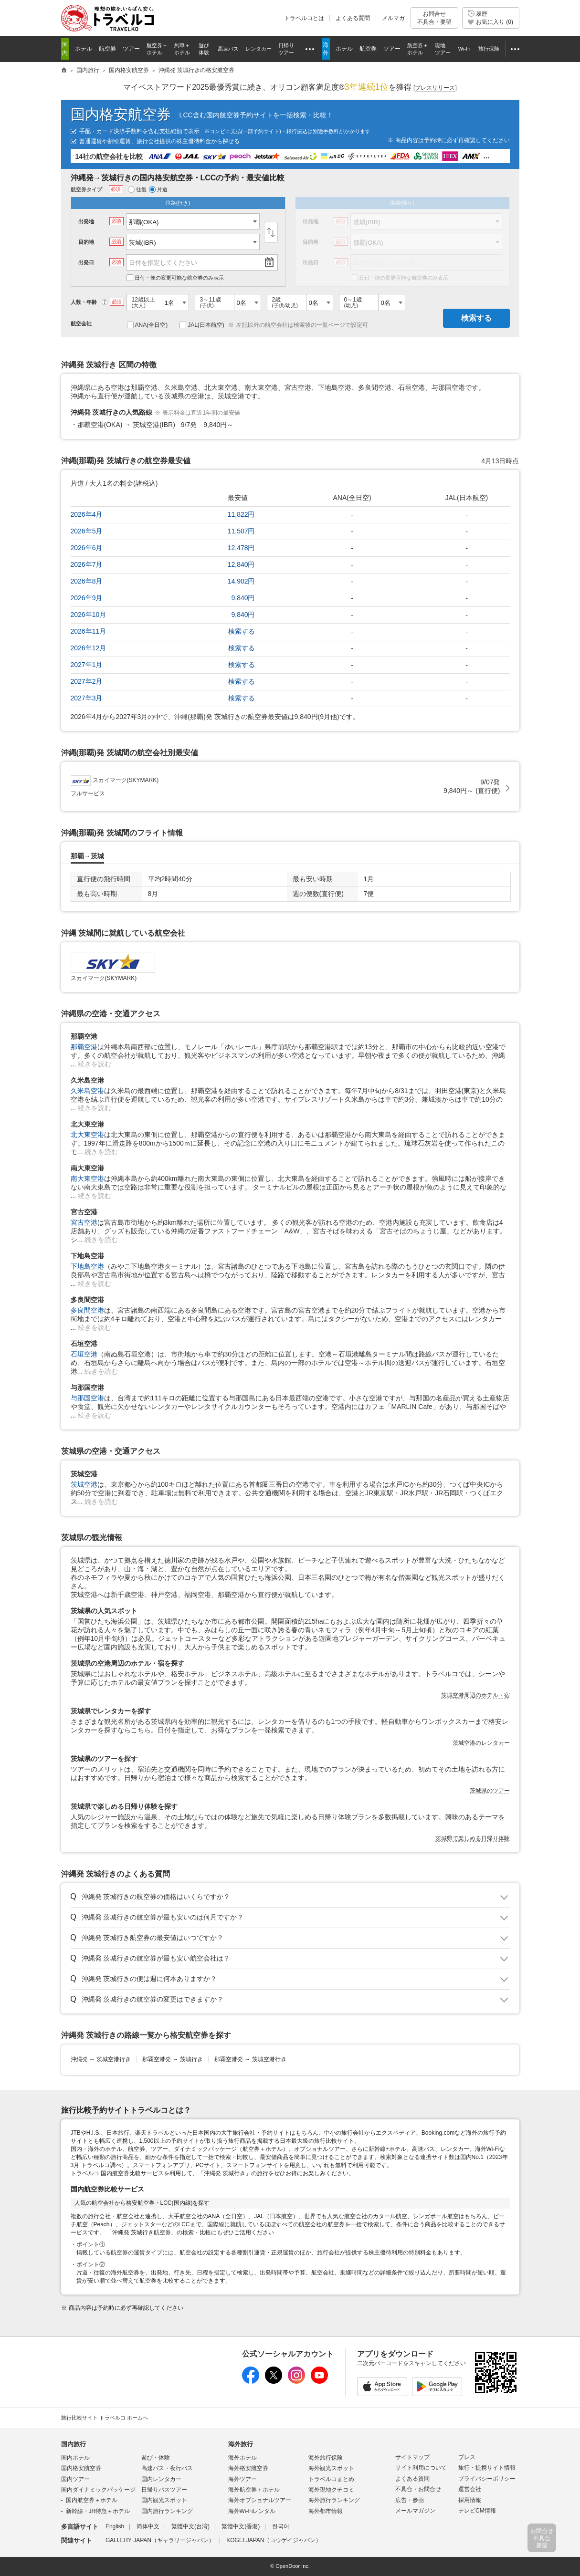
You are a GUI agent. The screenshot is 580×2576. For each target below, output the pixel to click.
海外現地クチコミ (331, 2489)
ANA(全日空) (147, 325)
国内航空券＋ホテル (91, 2500)
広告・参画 (409, 2500)
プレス (466, 2457)
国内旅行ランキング (167, 2511)
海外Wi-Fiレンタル (252, 2511)
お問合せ (434, 17)
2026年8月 (87, 581)
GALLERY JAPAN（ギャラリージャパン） (159, 2540)
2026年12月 (88, 648)
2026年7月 (87, 564)
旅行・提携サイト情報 (487, 2467)
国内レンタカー (161, 2479)
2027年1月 (87, 664)
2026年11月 (88, 631)
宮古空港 (84, 1222)
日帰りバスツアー (164, 2489)
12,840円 (241, 564)
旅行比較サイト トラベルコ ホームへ (104, 2417)
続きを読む (94, 1064)
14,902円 (241, 581)
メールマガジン (415, 2510)
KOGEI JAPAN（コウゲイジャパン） (273, 2540)
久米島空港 (87, 1091)
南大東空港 (87, 1178)
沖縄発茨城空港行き (101, 2059)
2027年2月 (87, 681)
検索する (476, 318)
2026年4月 (87, 514)
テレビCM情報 (477, 2510)
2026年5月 (87, 531)
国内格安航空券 (121, 114)
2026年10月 (88, 614)
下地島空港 (87, 1266)
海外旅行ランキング (334, 2500)
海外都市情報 (325, 2511)
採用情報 (469, 2500)
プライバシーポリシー (487, 2478)
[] (435, 88)
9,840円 (242, 598)
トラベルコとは (304, 18)
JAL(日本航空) (201, 325)
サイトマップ (412, 2457)
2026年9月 (87, 598)
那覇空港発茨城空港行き (250, 2059)
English (114, 2526)
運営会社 (469, 2489)
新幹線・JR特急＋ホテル (98, 2511)
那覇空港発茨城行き (172, 2059)
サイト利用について (421, 2467)
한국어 (280, 2526)
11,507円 (241, 531)
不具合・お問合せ (418, 2489)
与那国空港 (87, 1398)
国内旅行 (73, 2444)
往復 (137, 189)
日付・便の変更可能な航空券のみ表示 (175, 277)
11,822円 (241, 514)
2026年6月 (87, 548)
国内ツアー (75, 2479)
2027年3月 (87, 698)
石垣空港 (84, 1354)
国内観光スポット (164, 2500)
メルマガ (393, 18)
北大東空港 (87, 1134)
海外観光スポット (331, 2468)
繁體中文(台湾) (190, 2526)
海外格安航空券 (248, 2468)
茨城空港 (84, 1484)
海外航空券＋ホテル (254, 2489)
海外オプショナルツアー (259, 2500)
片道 (158, 189)
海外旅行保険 (325, 2457)
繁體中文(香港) (240, 2526)
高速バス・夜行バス (167, 2468)
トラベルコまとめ (331, 2479)
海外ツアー (242, 2479)
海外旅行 (240, 2444)
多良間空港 (87, 1310)
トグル (290, 1897)
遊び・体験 (155, 2457)
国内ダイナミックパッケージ (98, 2489)
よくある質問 (353, 18)
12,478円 (241, 548)
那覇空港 (84, 1047)
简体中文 (148, 2526)
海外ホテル (242, 2457)
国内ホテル (75, 2457)
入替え (271, 232)
